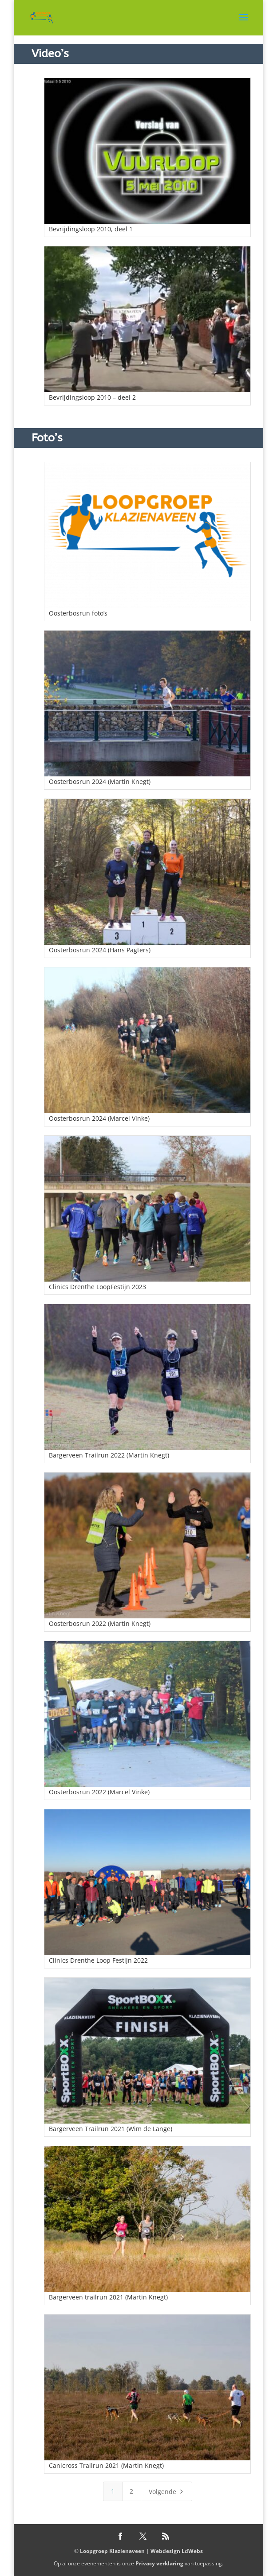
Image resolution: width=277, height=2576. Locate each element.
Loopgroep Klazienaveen (112, 2551)
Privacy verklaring (159, 2563)
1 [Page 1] (113, 2491)
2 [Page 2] (131, 2491)
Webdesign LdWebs (176, 2551)
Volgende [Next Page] (167, 2491)
